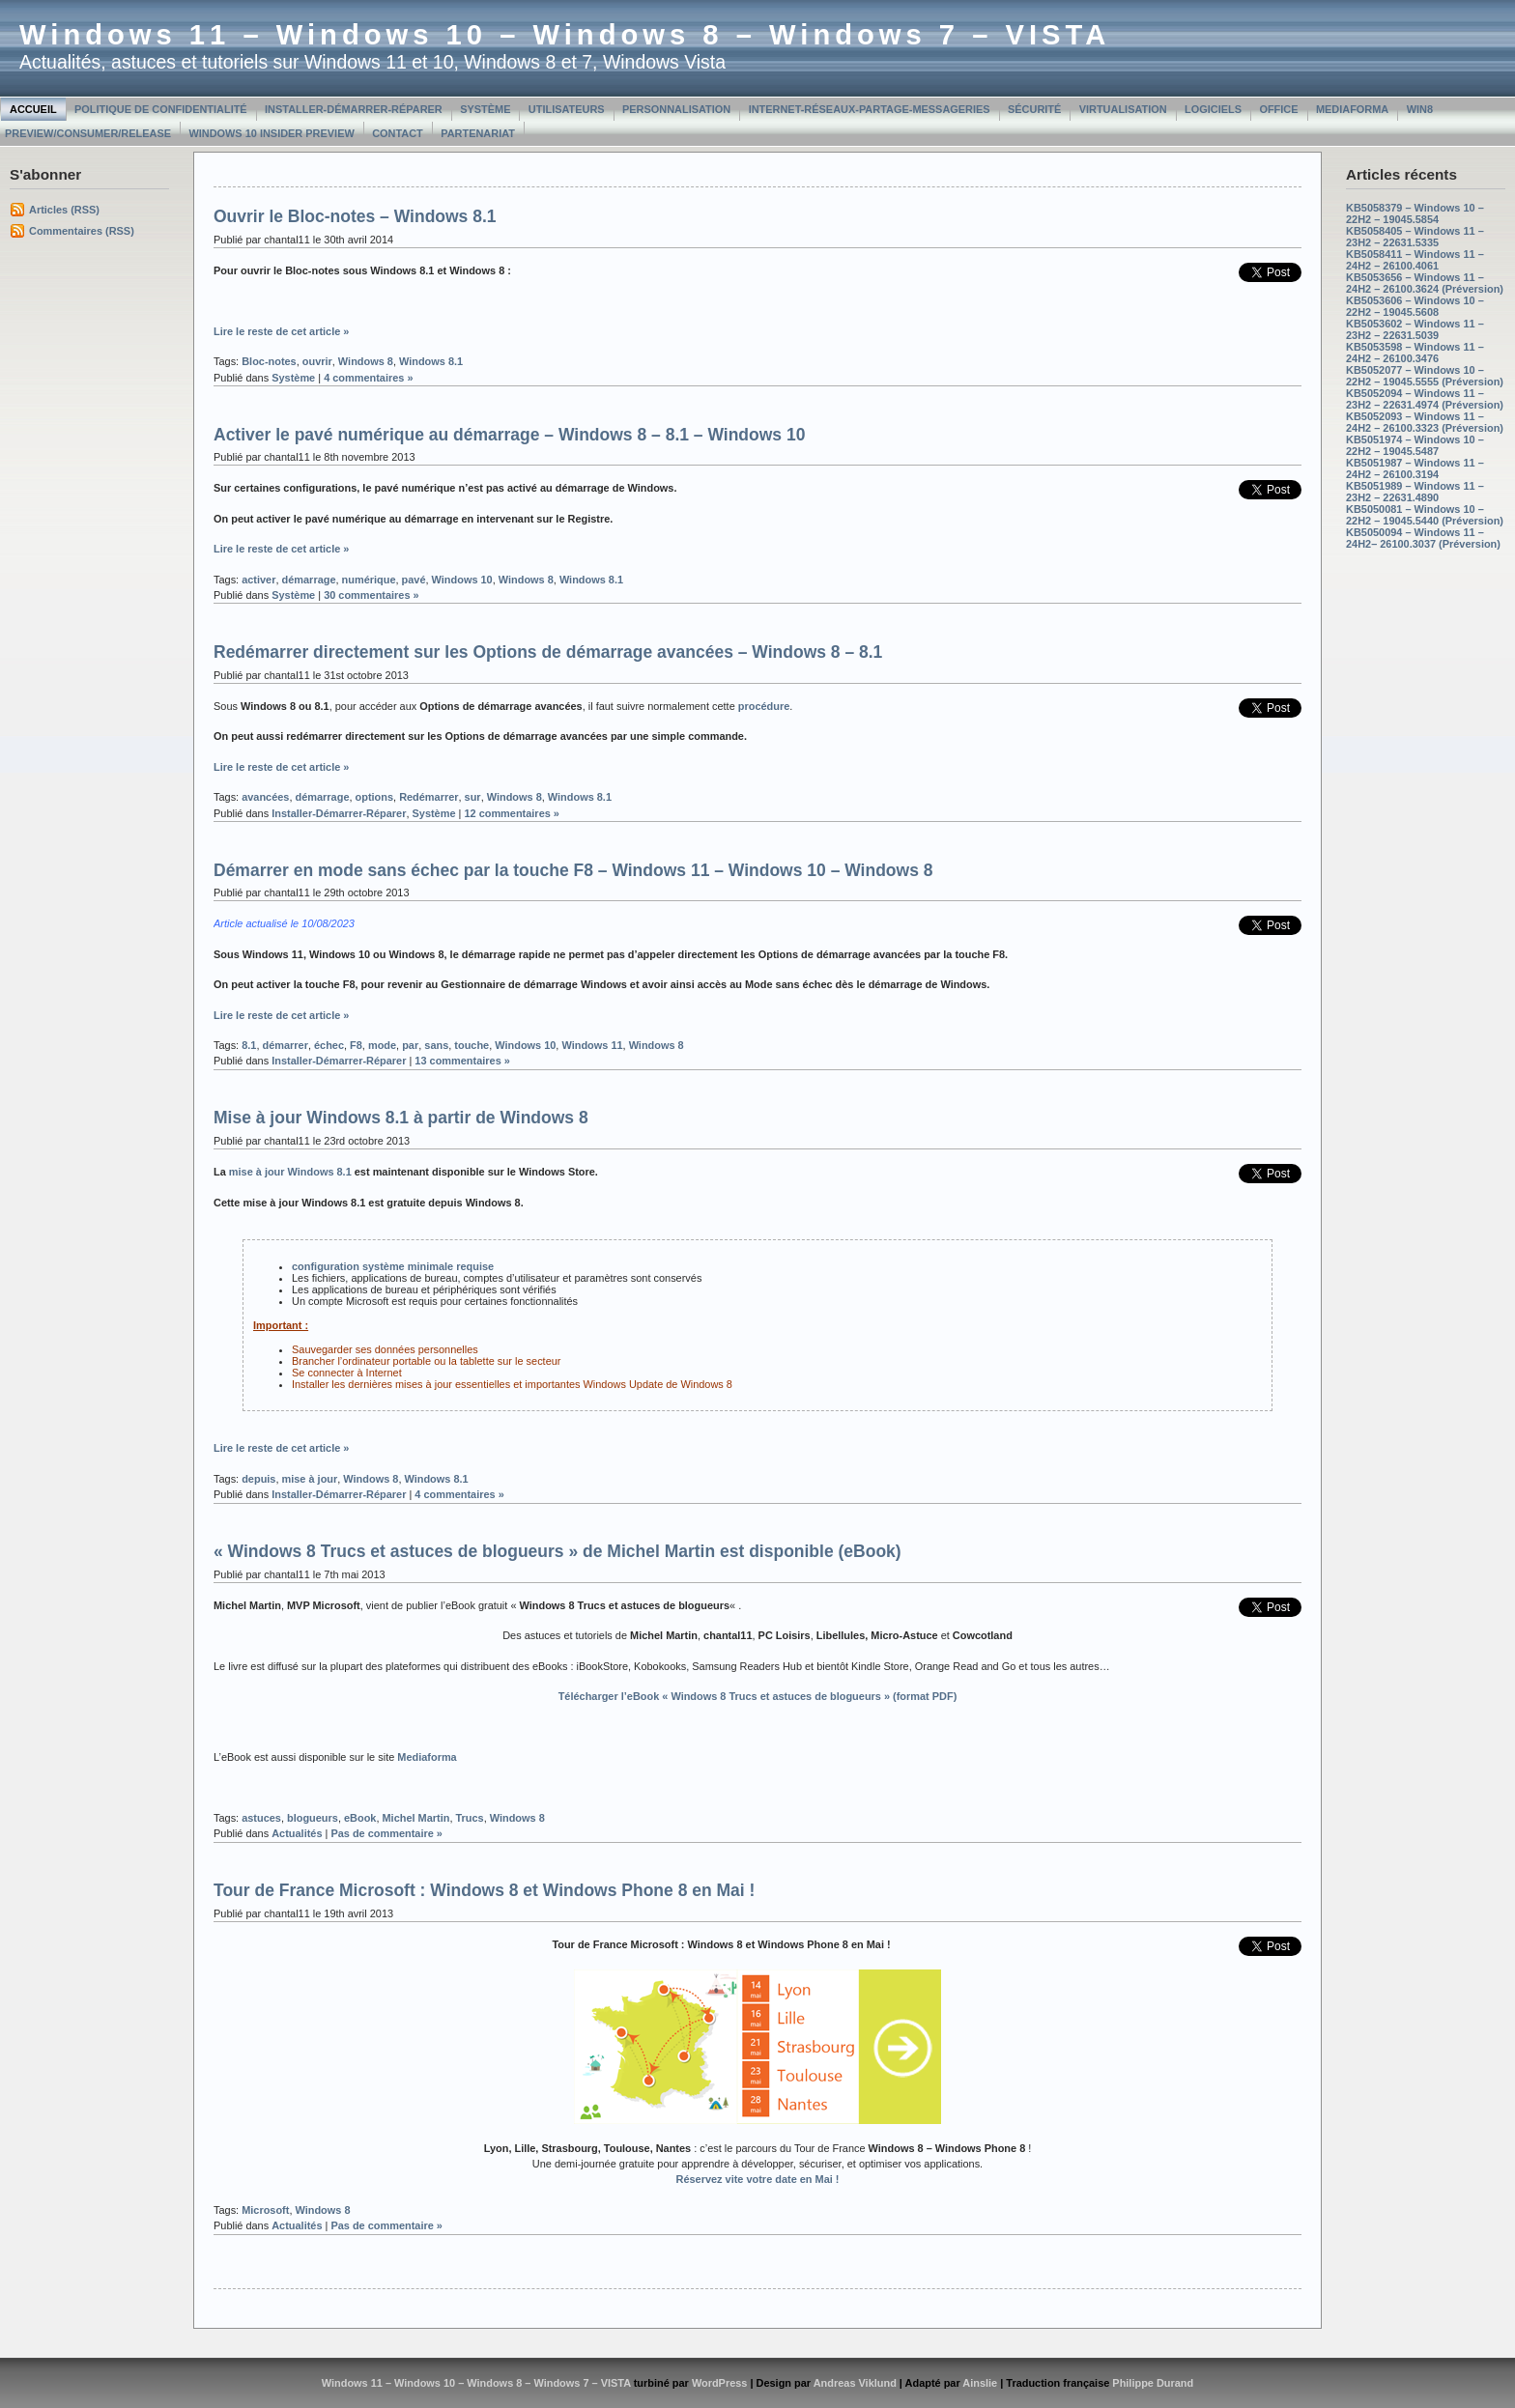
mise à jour (310, 1479)
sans (436, 1045)
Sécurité (1034, 109)
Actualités (297, 1833)
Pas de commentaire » (386, 1833)
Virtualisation (1123, 109)
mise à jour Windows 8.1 (290, 1171)
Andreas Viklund (855, 2383)
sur (473, 797)
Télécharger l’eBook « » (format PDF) (758, 1696)
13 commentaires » (462, 1060)
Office (1278, 109)
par (410, 1045)
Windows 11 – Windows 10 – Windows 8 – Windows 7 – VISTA (564, 34)
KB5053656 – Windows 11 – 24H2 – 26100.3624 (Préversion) (1424, 283)
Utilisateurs (567, 109)
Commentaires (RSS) (81, 231)
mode (382, 1045)
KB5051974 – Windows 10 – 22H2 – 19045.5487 (1415, 445)
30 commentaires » (371, 595)
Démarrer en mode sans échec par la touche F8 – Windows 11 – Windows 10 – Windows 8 (573, 870)
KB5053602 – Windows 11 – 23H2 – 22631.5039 (1415, 329)
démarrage (309, 579)
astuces (261, 1818)
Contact (397, 133)
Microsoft (265, 2210)
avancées (265, 797)
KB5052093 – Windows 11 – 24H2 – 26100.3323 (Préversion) (1424, 422)
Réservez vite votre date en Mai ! (758, 2179)
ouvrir (317, 361)
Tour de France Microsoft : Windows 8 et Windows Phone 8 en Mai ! (484, 1890)
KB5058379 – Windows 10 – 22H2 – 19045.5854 (1415, 213)
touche (471, 1045)
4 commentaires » (368, 377)
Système (485, 109)
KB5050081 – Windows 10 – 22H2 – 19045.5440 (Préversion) (1424, 514)
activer (258, 579)
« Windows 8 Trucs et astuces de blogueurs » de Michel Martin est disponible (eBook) (557, 1551)
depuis (258, 1479)
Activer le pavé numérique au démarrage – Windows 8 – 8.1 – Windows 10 (509, 434)
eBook (360, 1818)
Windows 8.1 (431, 361)
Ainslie (979, 2383)
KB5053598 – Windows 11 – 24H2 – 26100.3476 (1415, 352)
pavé (414, 579)
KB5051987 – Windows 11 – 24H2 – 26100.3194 (1415, 468)
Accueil (33, 109)
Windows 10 (462, 579)
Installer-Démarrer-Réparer (354, 109)
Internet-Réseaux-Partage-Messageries (869, 109)
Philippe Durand (1152, 2383)
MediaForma (1352, 109)
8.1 (249, 1045)
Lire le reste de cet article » (281, 331)
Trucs (469, 1818)
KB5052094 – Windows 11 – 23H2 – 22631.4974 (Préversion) (1424, 399)
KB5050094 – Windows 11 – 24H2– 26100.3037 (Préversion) (1423, 538)
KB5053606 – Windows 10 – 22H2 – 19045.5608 (1415, 306)
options (375, 797)
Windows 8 (365, 361)
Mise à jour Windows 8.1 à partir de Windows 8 (401, 1117)
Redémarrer (428, 797)
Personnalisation (676, 109)
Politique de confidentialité (160, 109)
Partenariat (478, 133)
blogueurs (312, 1818)
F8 (356, 1045)
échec (329, 1045)
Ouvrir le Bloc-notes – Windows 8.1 (355, 216)
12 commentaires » (511, 813)
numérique (369, 579)
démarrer (284, 1045)
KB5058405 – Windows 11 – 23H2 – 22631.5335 (1415, 236)
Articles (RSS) (64, 209)
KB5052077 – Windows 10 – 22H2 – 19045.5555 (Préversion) (1424, 375)
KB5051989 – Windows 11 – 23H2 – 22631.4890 (1415, 491)
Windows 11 (591, 1045)
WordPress (720, 2383)
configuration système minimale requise (393, 1266)
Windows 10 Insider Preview (271, 133)
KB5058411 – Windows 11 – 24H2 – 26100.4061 (1415, 259)
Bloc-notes (269, 361)
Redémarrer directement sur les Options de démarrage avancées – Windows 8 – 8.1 (548, 652)
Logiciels (1213, 109)
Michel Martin (415, 1818)
